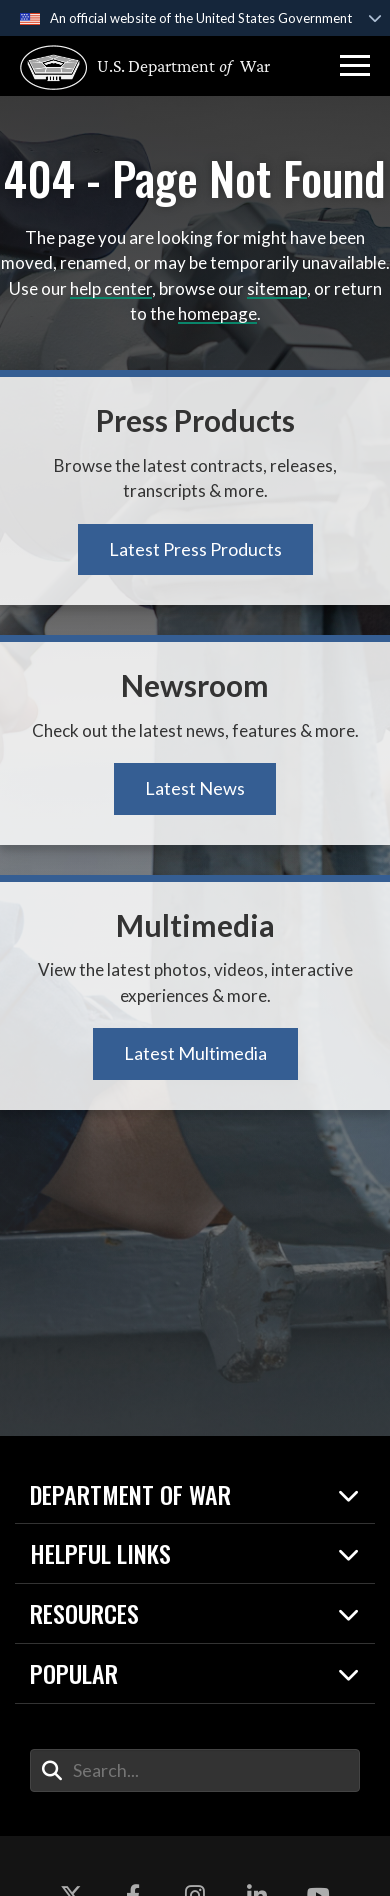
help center (111, 288)
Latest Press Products (195, 549)
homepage (217, 313)
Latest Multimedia (195, 1053)
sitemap (277, 288)
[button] (355, 66)
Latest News (195, 788)
